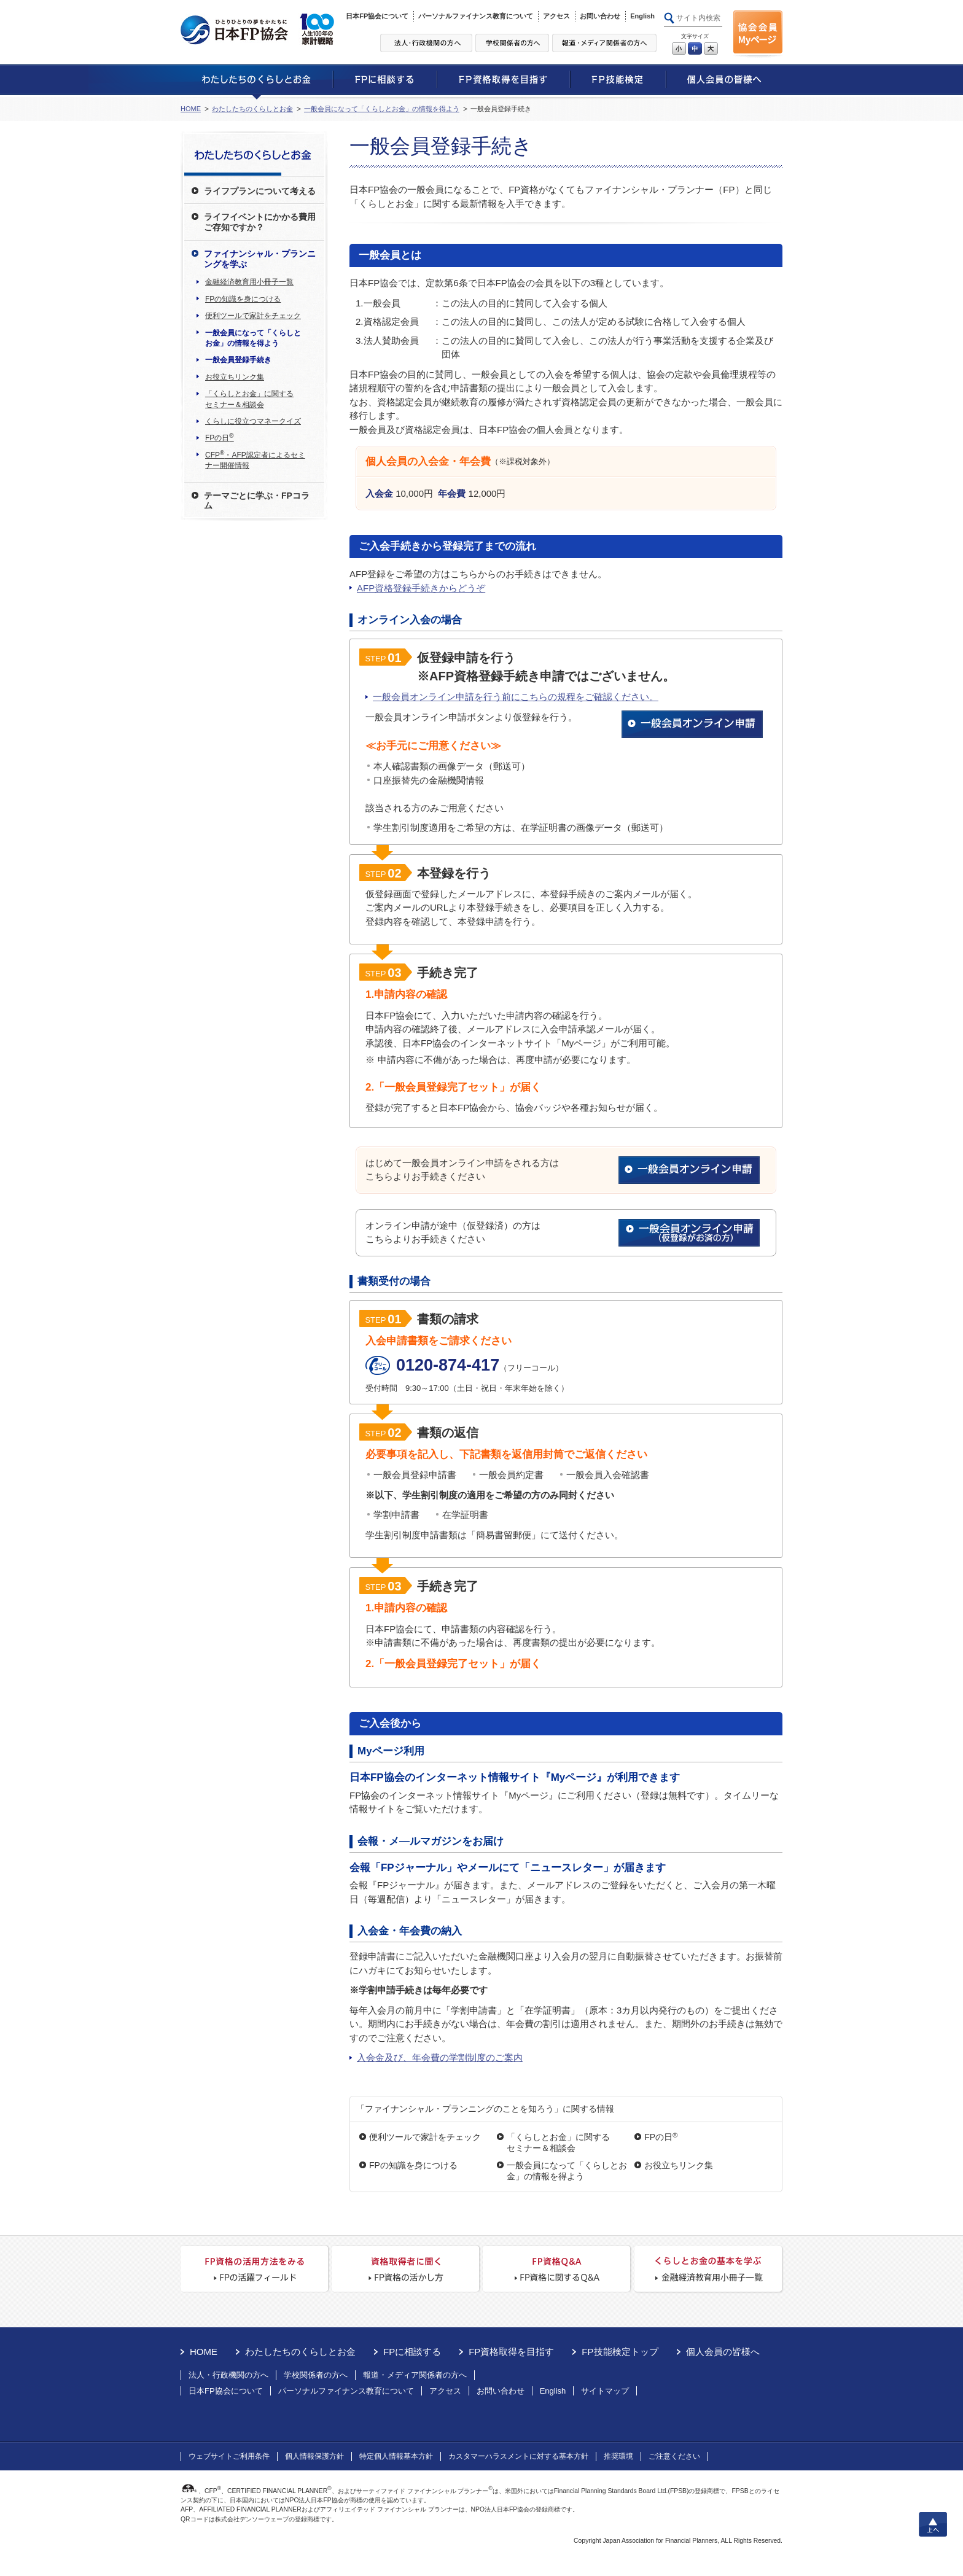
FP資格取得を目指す (511, 2351)
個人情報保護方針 (314, 2456)
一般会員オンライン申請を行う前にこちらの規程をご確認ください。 (515, 696)
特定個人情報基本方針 (396, 2456)
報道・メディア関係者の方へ (415, 2374)
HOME (191, 108)
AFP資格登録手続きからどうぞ (421, 588)
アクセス (556, 16)
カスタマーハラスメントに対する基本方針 (518, 2456)
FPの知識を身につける (413, 2165)
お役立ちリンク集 (678, 2165)
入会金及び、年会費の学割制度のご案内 (440, 2057)
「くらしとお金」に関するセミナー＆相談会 (558, 2142)
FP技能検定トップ (620, 2351)
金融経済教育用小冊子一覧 (249, 282)
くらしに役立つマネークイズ (253, 421)
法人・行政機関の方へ (228, 2374)
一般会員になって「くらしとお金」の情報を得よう (381, 108)
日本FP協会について (377, 16)
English (642, 16)
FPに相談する (412, 2351)
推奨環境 (618, 2456)
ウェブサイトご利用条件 (229, 2456)
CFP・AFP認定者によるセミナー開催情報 (255, 459)
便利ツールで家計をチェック (425, 2137)
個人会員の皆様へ (723, 2351)
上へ (933, 2524)
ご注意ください (674, 2456)
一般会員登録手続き (238, 360)
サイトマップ (605, 2390)
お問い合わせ (600, 16)
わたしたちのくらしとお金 (252, 108)
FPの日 (660, 2136)
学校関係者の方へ (316, 2374)
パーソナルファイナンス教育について (475, 16)
